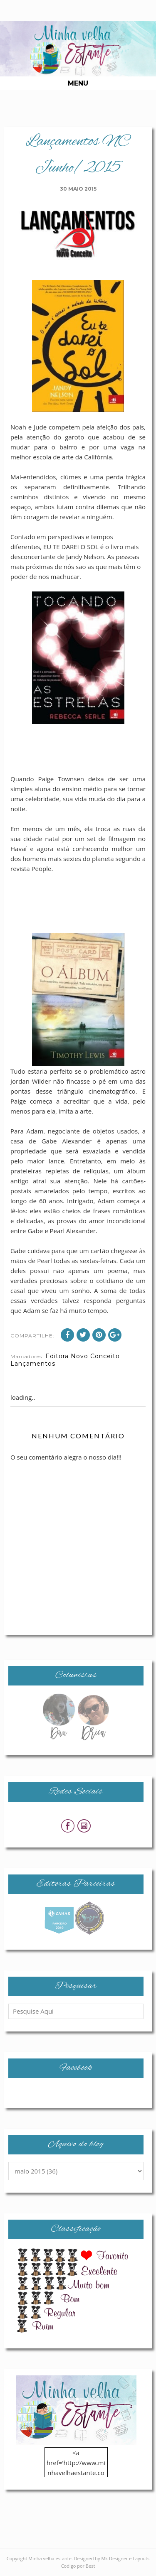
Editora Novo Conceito (82, 1356)
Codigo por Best (78, 2566)
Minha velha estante (50, 2558)
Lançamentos (32, 1363)
